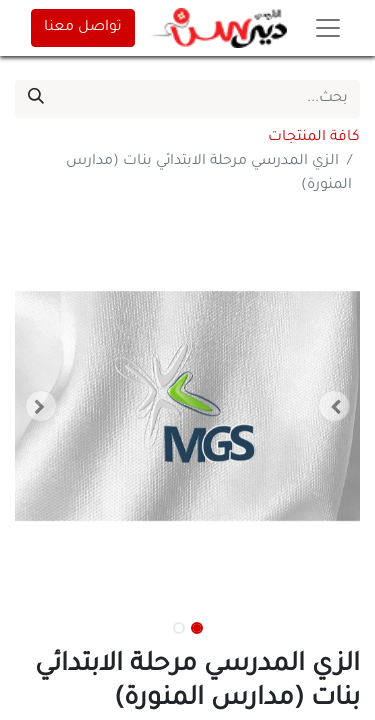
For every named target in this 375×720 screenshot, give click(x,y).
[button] (334, 406)
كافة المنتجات (314, 138)
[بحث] (36, 99)
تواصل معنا (83, 28)
